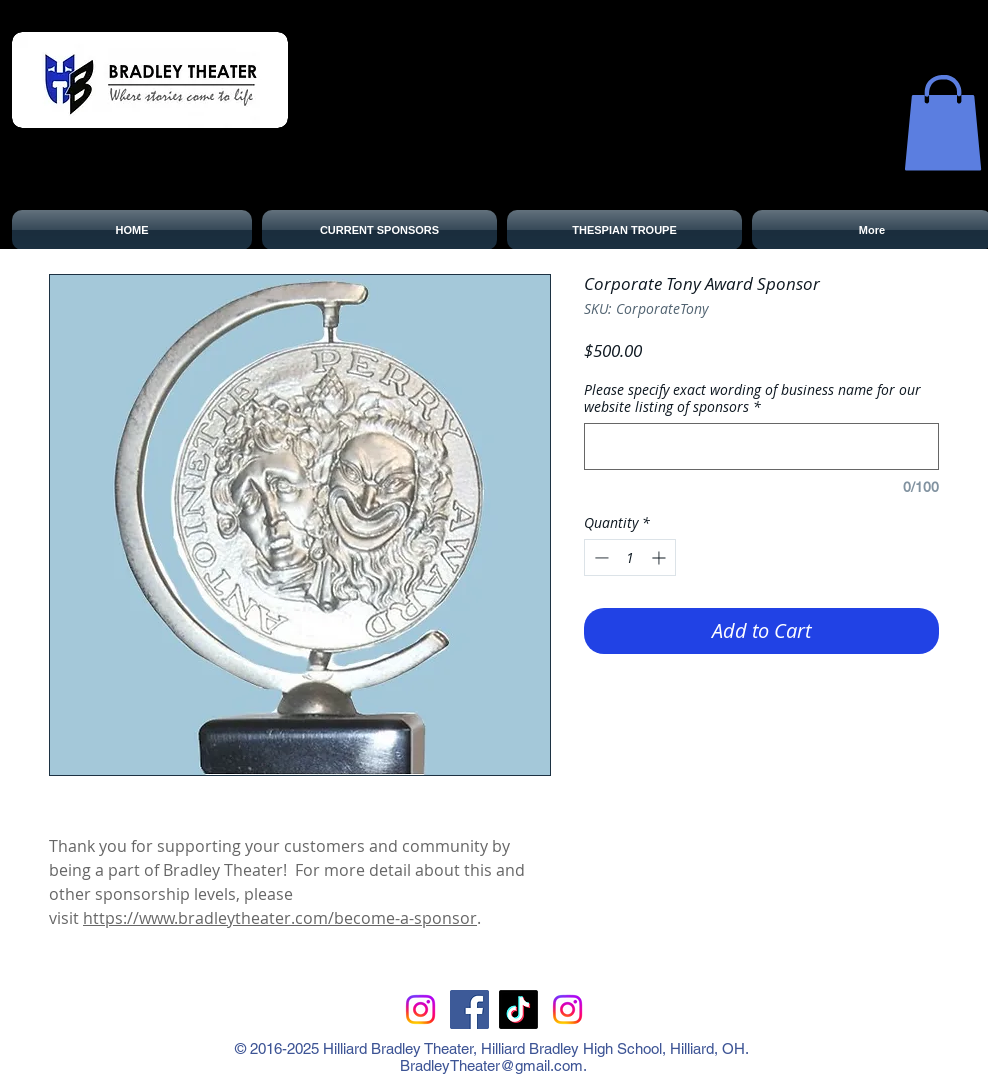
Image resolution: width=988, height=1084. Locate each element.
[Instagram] (420, 1009)
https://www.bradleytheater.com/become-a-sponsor (280, 918)
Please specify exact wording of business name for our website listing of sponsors (752, 398)
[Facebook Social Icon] (469, 1009)
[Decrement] (599, 557)
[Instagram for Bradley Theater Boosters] (567, 1009)
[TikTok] (518, 1009)
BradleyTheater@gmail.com (491, 1065)
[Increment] (660, 557)
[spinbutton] (630, 557)
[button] (943, 123)
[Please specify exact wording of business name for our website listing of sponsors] (761, 446)
